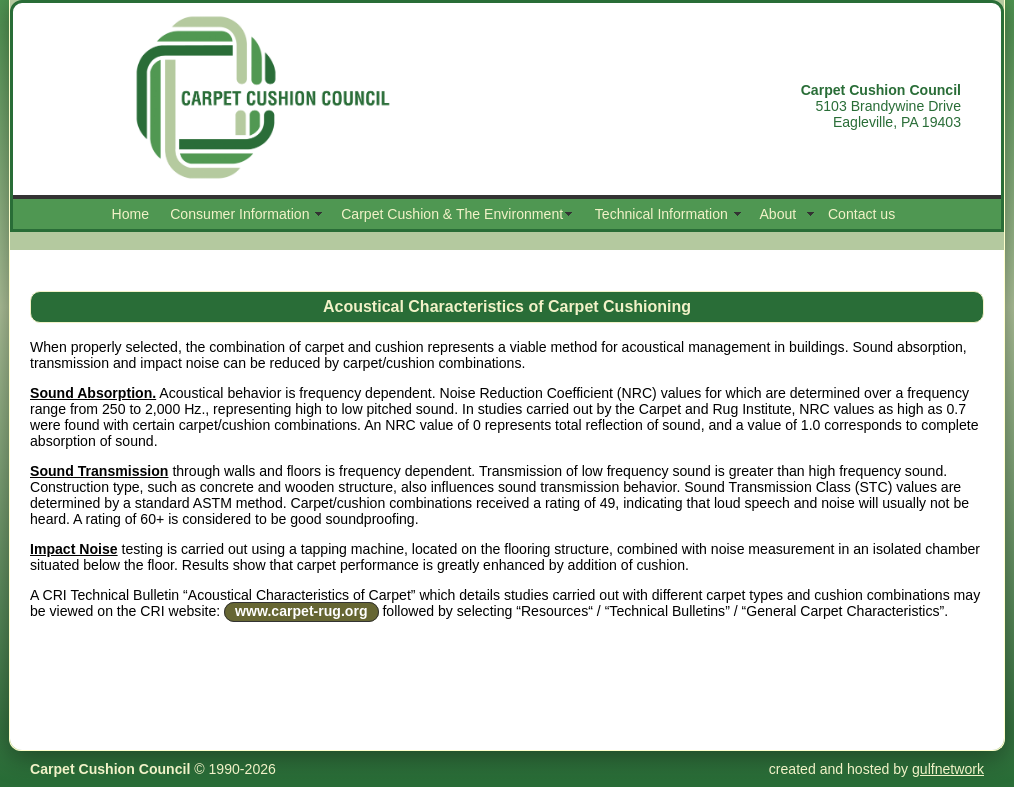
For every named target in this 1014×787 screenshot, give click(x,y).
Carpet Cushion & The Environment (452, 214)
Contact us (861, 214)
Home (131, 214)
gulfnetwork (948, 769)
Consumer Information (239, 214)
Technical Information (661, 214)
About (777, 214)
